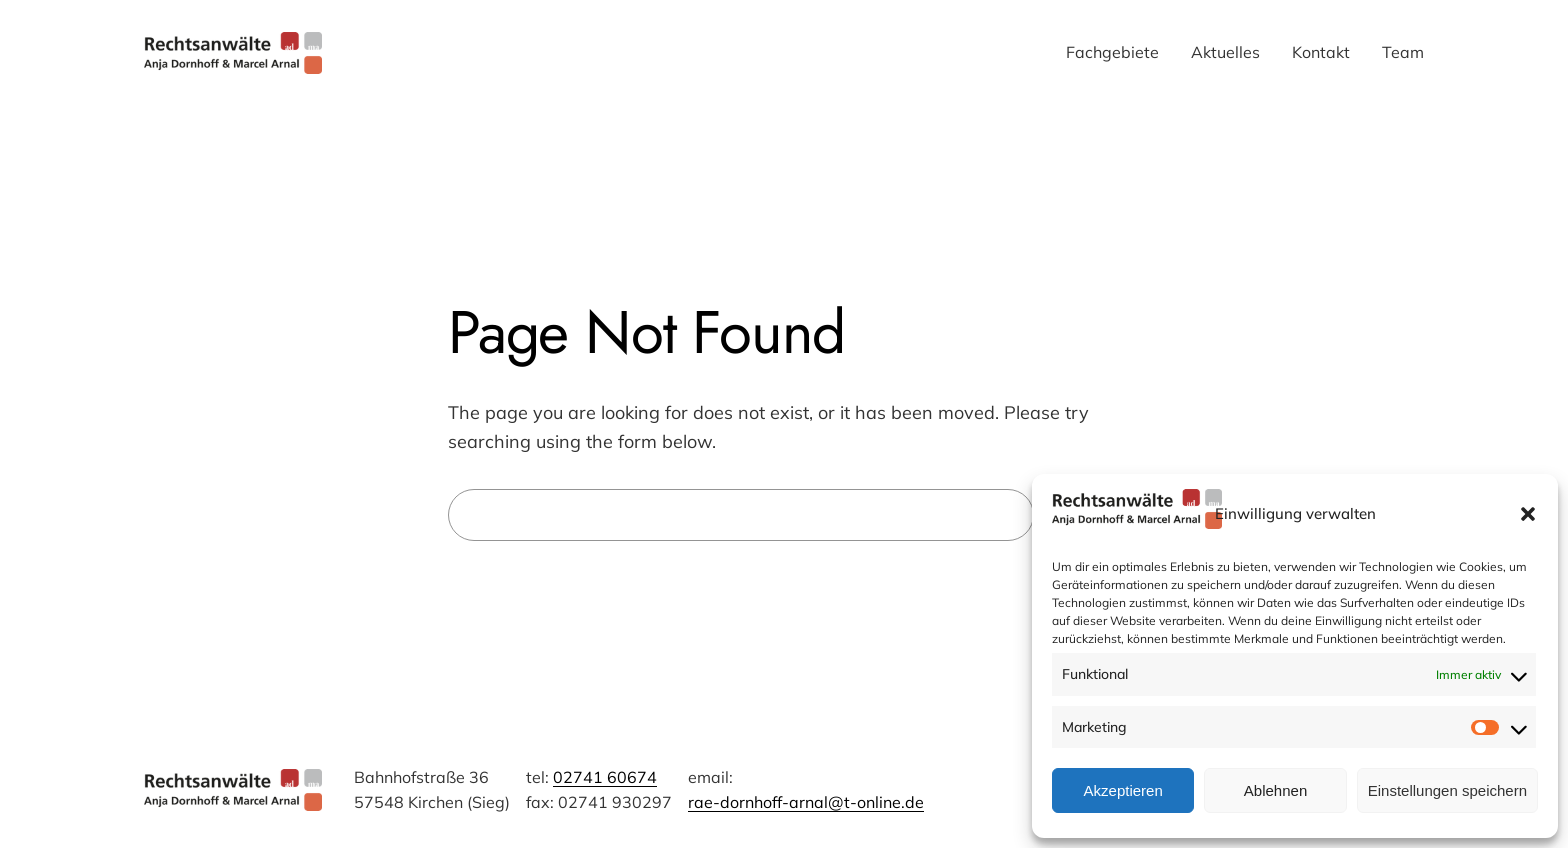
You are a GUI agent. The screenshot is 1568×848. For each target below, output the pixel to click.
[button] (1528, 514)
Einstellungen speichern (1447, 790)
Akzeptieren (1123, 790)
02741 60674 (605, 777)
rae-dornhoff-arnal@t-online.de (806, 802)
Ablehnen (1275, 790)
